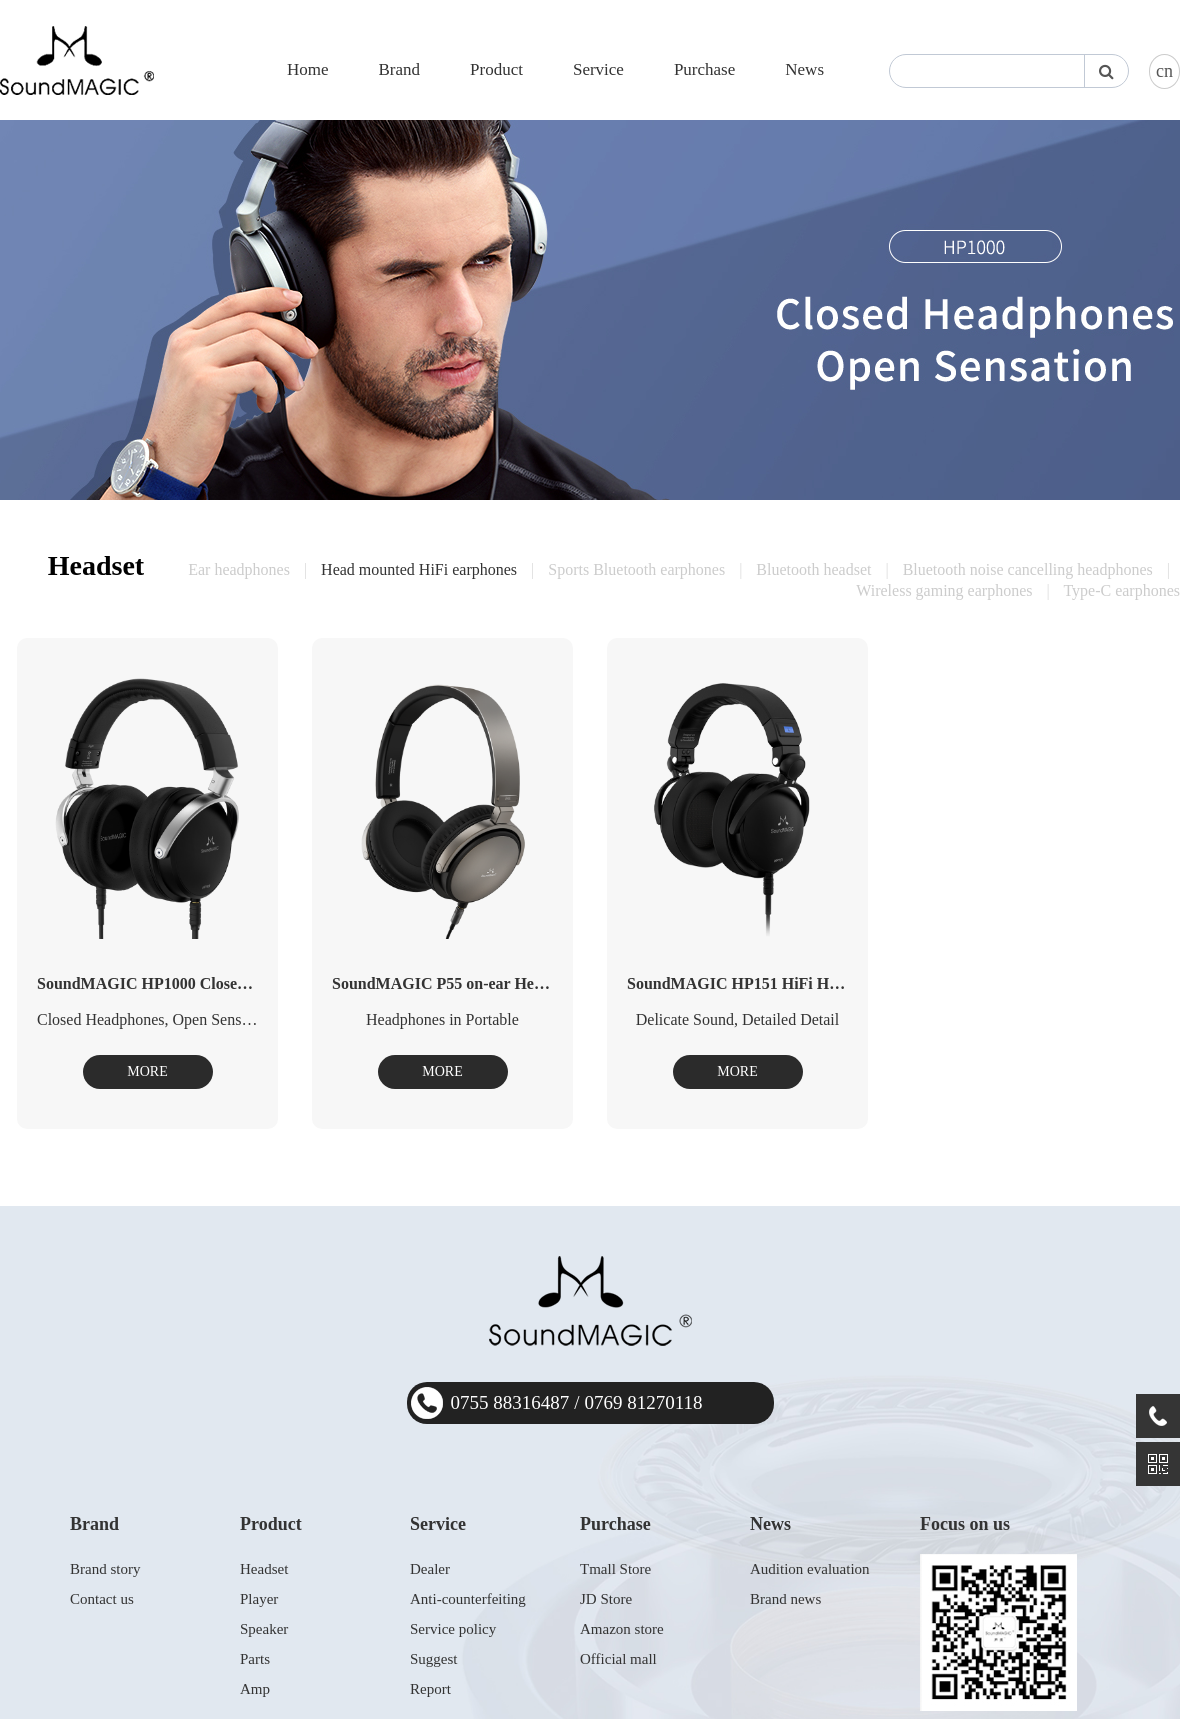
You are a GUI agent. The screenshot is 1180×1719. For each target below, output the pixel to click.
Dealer (430, 1569)
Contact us (102, 1599)
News (804, 69)
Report (430, 1689)
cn (1164, 71)
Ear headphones (239, 569)
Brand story (105, 1569)
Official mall (618, 1659)
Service (598, 69)
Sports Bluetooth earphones (636, 569)
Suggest (434, 1659)
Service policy (453, 1629)
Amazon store (622, 1629)
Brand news (785, 1599)
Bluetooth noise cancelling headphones (1028, 569)
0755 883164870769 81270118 (577, 1402)
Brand (399, 69)
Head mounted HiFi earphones (419, 569)
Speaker (264, 1629)
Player (259, 1599)
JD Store (606, 1599)
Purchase (704, 69)
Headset (264, 1569)
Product (496, 69)
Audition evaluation (810, 1569)
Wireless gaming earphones (944, 590)
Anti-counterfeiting (468, 1599)
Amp (255, 1689)
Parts (255, 1659)
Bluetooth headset (813, 569)
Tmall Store (615, 1569)
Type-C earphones (1121, 590)
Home (308, 69)
